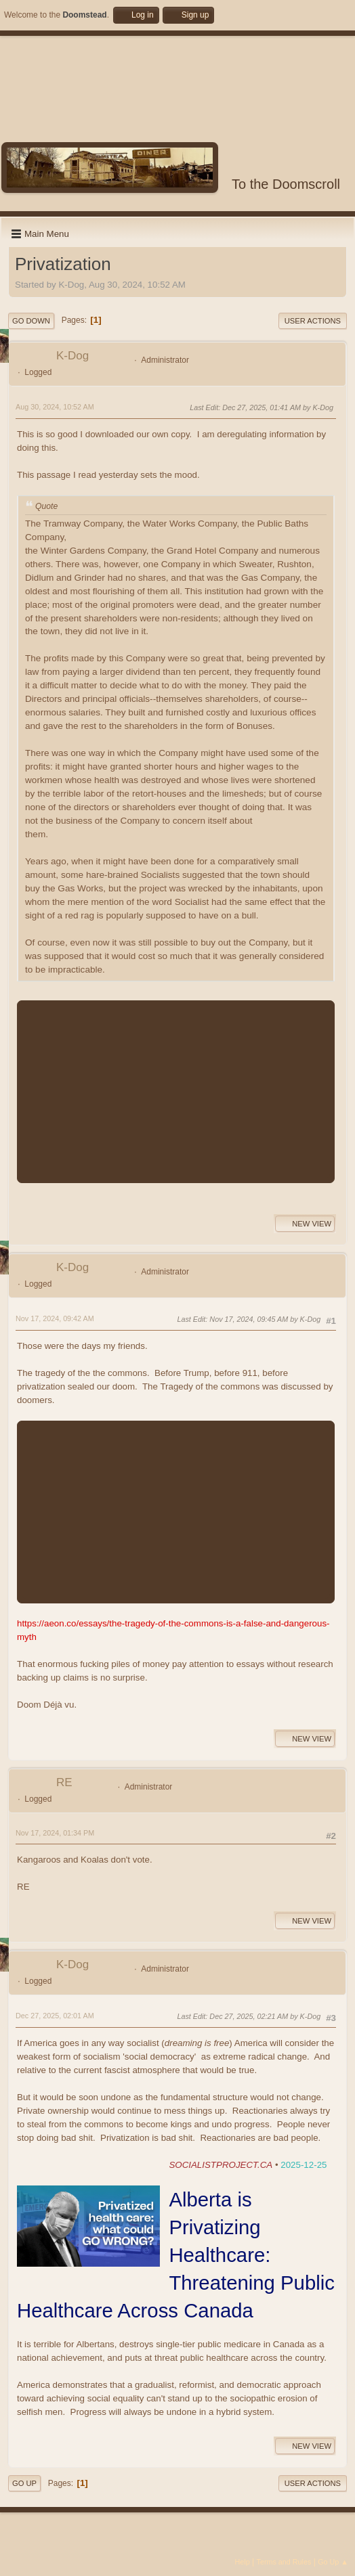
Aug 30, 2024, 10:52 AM (55, 407)
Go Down (31, 321)
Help (242, 2562)
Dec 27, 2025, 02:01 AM (55, 2016)
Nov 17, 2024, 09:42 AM (55, 1318)
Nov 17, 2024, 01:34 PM (55, 1833)
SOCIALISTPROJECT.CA (220, 2165)
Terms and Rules (284, 2562)
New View (304, 1224)
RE (64, 1782)
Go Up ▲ (333, 2562)
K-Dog (72, 355)
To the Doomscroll (286, 184)
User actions (313, 321)
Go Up (24, 2483)
